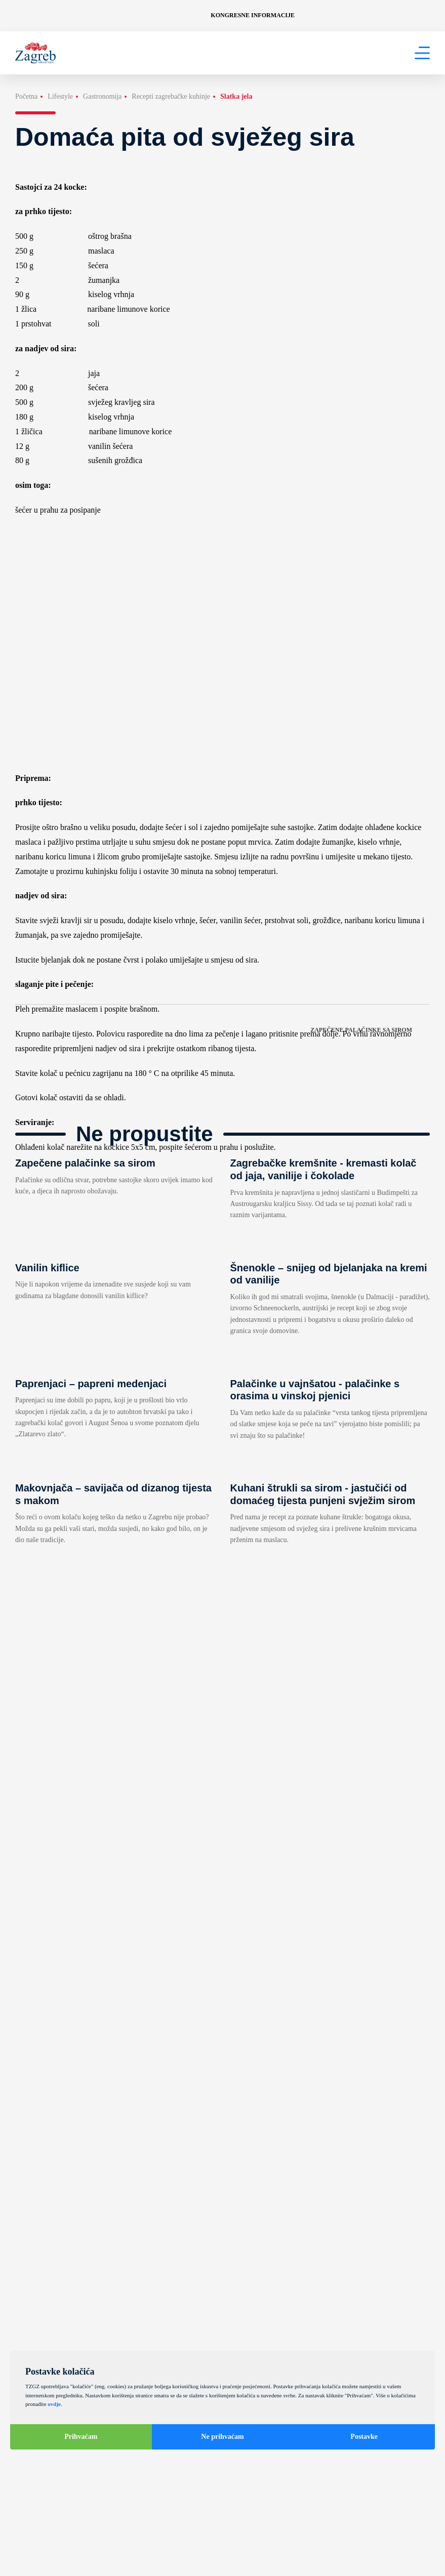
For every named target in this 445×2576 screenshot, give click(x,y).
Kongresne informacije (253, 15)
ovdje (54, 2404)
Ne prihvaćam (222, 2436)
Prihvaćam (80, 2436)
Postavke (364, 2436)
